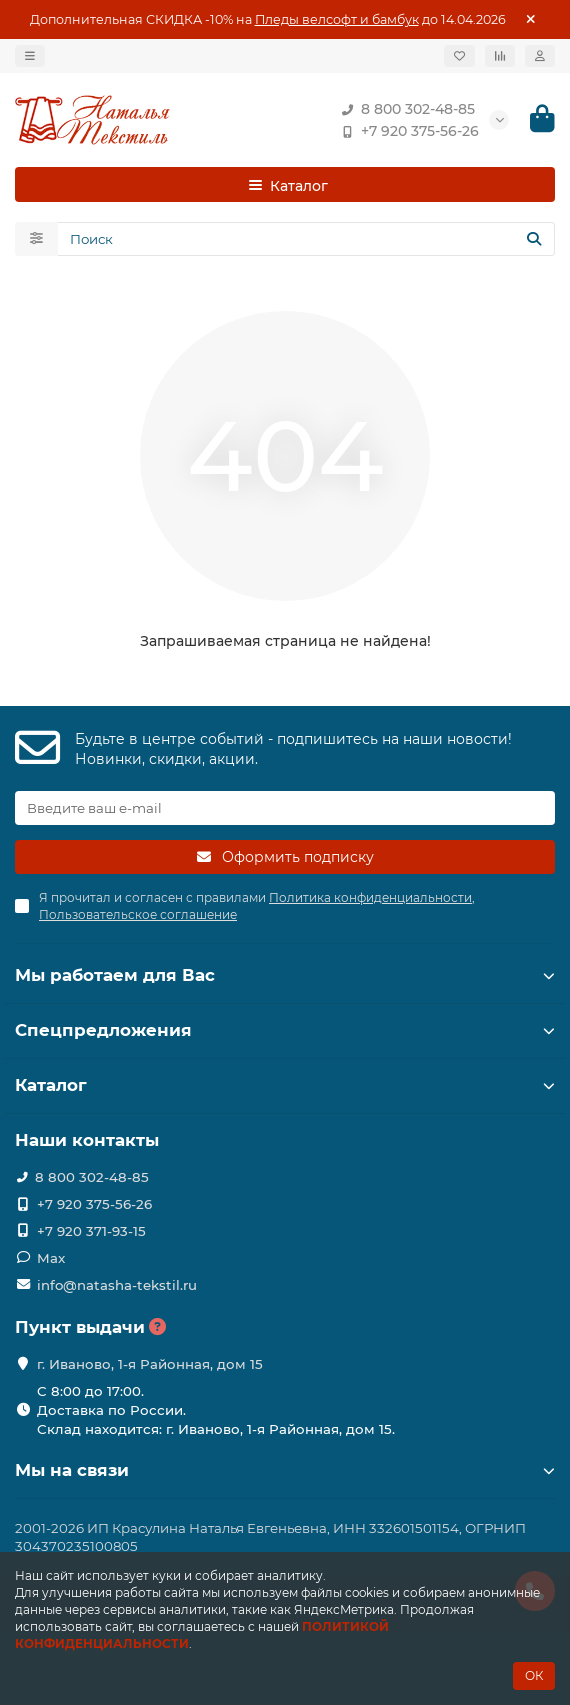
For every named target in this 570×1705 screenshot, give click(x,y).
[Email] (285, 808)
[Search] (306, 239)
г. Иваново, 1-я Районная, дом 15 (150, 1364)
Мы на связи (285, 1470)
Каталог (285, 1085)
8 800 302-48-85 (404, 109)
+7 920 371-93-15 (91, 1231)
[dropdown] (30, 56)
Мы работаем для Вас (285, 975)
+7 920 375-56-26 (406, 131)
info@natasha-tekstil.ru (117, 1285)
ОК (534, 1675)
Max (51, 1258)
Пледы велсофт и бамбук (337, 19)
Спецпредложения (285, 1030)
